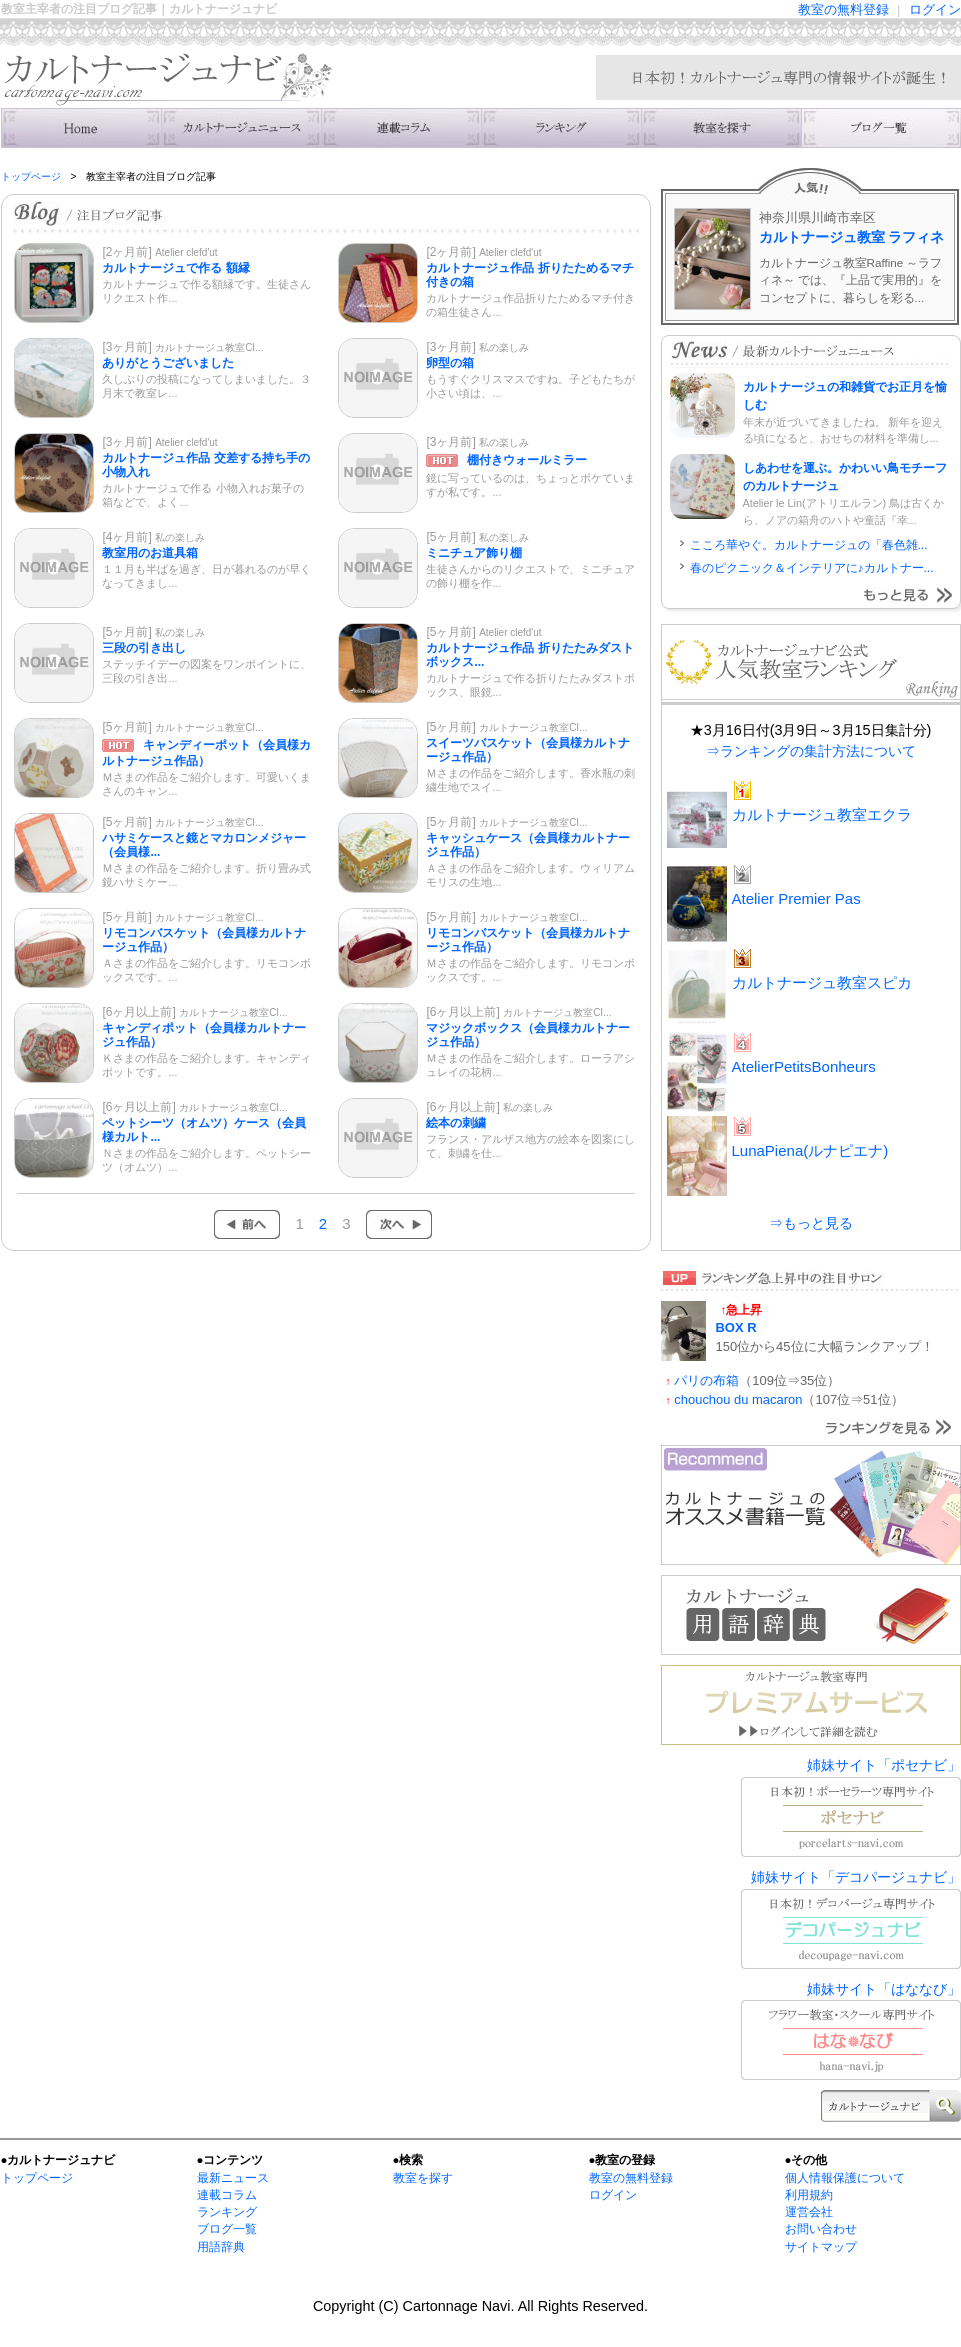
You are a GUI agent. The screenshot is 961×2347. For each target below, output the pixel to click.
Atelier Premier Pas (796, 898)
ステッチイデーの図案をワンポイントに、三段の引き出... (206, 671)
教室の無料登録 (843, 9)
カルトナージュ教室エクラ (822, 814)
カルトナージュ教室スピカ (822, 982)
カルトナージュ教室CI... (209, 347)
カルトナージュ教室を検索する (721, 128)
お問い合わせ (821, 2229)
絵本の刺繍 (456, 1123)
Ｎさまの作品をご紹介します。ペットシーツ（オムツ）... (206, 1160)
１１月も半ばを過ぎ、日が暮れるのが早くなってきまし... (206, 576)
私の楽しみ (504, 347)
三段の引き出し (144, 648)
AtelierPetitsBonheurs (804, 1066)
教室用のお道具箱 (150, 553)
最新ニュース (233, 2178)
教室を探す (423, 2178)
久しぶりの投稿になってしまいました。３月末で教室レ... (206, 386)
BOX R (736, 1327)
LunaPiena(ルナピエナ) (810, 1150)
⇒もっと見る (811, 1223)
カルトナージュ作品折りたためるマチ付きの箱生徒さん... (530, 305)
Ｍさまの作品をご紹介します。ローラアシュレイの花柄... (530, 1065)
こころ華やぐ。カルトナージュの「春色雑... (809, 545)
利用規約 (809, 2195)
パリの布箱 (706, 1380)
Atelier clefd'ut (186, 252)
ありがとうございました (168, 363)
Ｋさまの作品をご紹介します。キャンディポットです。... (206, 1065)
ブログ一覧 (227, 2229)
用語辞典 (221, 2247)
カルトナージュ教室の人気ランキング (561, 128)
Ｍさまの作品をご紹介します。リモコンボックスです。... (530, 970)
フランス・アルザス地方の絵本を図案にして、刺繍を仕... (530, 1146)
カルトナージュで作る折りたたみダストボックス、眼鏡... (530, 685)
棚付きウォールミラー (527, 460)
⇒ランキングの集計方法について (811, 751)
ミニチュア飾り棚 (474, 553)
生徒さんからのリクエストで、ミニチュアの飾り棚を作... (530, 576)
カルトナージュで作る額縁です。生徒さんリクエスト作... (206, 291)
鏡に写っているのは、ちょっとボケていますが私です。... (530, 485)
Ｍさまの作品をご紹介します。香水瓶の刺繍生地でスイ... (530, 780)
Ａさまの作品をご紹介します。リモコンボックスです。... (206, 970)
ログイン (935, 9)
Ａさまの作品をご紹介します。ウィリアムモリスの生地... (530, 875)
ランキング (227, 2212)
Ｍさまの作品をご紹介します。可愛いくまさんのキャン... (206, 784)
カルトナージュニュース (241, 128)
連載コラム (401, 128)
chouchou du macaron (738, 1399)
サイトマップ (821, 2247)
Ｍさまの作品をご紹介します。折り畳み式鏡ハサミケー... (206, 875)
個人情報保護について (845, 2178)
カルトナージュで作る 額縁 (175, 268)
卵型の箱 (450, 363)
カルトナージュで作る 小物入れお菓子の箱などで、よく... (202, 495)
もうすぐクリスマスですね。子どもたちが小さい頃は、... (530, 386)
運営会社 (809, 2212)
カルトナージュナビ (81, 128)
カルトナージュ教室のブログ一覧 (881, 128)
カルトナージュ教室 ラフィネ (852, 237)
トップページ (31, 176)
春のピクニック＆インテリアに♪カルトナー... (812, 568)
